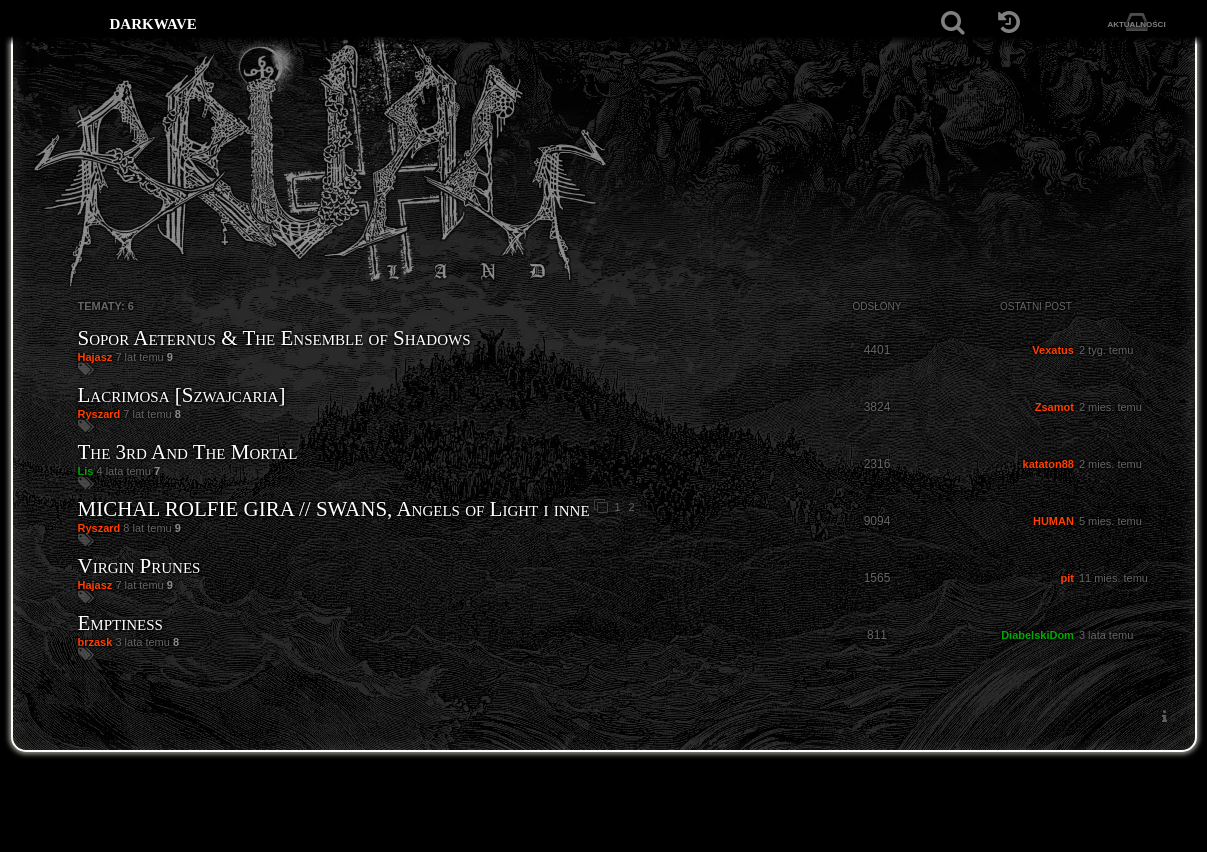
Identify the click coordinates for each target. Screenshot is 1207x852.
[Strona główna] (61, 22)
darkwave (153, 22)
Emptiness (120, 623)
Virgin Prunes (139, 566)
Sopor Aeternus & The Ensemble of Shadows (274, 338)
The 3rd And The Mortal (188, 452)
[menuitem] (1165, 716)
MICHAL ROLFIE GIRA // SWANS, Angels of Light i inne (334, 509)
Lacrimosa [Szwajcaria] (182, 395)
